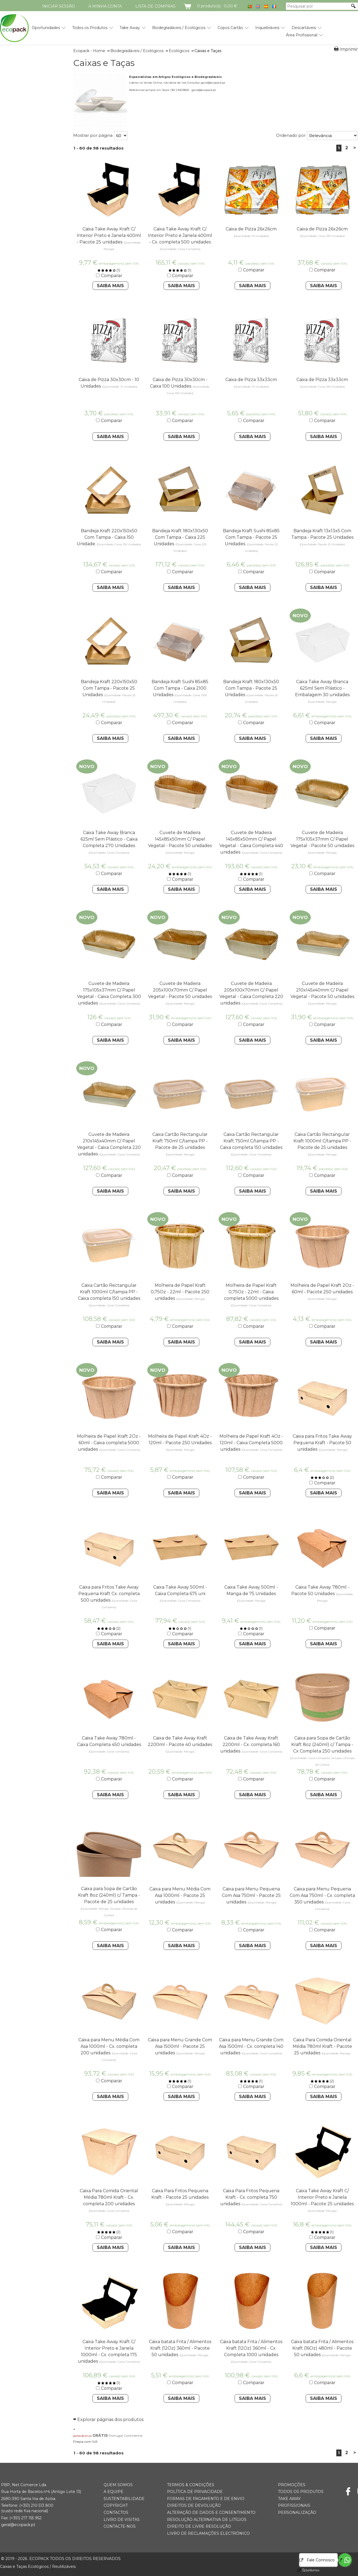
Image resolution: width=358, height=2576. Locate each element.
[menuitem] (45, 25)
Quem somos (118, 2484)
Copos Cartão (230, 27)
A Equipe (113, 2491)
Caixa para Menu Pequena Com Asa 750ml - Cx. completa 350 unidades (322, 1895)
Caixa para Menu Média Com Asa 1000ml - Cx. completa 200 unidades (108, 2046)
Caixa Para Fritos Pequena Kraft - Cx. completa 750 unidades (250, 2197)
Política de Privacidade (195, 2491)
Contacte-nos (120, 2526)
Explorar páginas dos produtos (110, 2419)
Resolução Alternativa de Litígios (207, 2519)
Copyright (116, 2505)
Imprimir (349, 49)
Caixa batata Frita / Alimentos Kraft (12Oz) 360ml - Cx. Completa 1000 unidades (251, 2348)
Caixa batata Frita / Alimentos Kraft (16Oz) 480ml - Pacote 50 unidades (322, 2348)
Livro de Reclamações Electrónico (208, 2533)
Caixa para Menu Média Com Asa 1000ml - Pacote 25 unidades (179, 1895)
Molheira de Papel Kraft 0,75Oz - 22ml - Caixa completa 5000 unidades (251, 1292)
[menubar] (171, 29)
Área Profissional (301, 35)
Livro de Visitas (122, 2519)
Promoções (291, 2484)
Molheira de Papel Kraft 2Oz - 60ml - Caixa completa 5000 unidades (109, 1443)
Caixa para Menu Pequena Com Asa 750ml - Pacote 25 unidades (251, 1895)
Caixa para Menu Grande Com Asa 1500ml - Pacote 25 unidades (180, 2046)
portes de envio (82, 2435)
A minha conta (105, 6)
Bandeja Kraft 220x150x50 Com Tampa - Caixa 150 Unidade (107, 537)
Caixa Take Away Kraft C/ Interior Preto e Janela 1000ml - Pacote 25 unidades (322, 2197)
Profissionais (294, 2505)
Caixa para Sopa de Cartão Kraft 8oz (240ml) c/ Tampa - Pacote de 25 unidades (109, 1895)
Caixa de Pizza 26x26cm (251, 229)
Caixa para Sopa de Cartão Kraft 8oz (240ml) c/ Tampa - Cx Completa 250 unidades (322, 1744)
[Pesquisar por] (318, 6)
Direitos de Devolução (194, 2505)
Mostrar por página (93, 135)
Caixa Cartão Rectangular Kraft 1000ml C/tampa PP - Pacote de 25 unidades (322, 1141)
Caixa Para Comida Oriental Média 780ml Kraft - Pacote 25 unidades (322, 2046)
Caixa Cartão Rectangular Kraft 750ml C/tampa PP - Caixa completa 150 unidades (251, 1141)
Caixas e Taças (104, 63)
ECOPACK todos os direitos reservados (61, 2558)
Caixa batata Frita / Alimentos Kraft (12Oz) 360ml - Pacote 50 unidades (180, 2348)
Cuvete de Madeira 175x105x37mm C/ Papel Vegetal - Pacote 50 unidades (322, 839)
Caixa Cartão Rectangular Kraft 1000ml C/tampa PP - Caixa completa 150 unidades (109, 1292)
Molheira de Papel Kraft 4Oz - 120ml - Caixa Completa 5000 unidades (251, 1443)
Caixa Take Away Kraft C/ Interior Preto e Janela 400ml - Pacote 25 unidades (109, 235)
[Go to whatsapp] (345, 2560)
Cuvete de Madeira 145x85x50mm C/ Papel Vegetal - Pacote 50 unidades (180, 839)
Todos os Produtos (89, 27)
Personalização (297, 2512)
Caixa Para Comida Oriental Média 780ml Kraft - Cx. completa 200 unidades (109, 2197)
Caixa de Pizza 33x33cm (251, 379)
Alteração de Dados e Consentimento (211, 2512)
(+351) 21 (27, 2505)
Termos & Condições (190, 2484)
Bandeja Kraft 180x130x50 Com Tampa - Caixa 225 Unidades (180, 537)
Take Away (130, 27)
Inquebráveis (267, 27)
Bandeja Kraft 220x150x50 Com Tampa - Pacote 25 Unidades (109, 688)
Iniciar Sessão (58, 6)
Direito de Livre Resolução (199, 2526)
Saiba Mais (110, 285)
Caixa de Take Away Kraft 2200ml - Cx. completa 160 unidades (250, 1744)
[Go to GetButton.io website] (306, 2570)
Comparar (111, 275)
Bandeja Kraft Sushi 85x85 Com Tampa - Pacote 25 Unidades (251, 537)
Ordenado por (291, 135)
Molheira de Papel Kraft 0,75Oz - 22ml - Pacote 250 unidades (180, 1292)
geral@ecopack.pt (18, 2524)
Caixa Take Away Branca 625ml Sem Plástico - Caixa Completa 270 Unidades (109, 839)
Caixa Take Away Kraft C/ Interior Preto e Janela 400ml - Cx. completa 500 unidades (180, 235)
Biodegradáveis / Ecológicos (178, 27)
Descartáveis (304, 27)
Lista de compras (155, 6)
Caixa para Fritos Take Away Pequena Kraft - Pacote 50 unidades (322, 1443)
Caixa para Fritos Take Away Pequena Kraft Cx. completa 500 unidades (109, 1594)
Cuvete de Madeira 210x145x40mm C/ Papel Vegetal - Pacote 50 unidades (322, 990)
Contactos (116, 2512)
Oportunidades (46, 27)
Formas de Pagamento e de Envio (205, 2498)
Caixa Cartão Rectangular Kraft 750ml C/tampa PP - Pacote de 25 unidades (180, 1141)
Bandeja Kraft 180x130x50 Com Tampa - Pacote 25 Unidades (251, 688)
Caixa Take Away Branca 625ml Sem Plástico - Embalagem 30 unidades (322, 688)
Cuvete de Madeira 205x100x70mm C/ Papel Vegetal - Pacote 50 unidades (180, 990)
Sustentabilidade (124, 2498)
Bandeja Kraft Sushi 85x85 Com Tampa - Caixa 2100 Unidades (180, 688)
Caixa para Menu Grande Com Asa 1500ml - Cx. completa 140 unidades (251, 2046)
